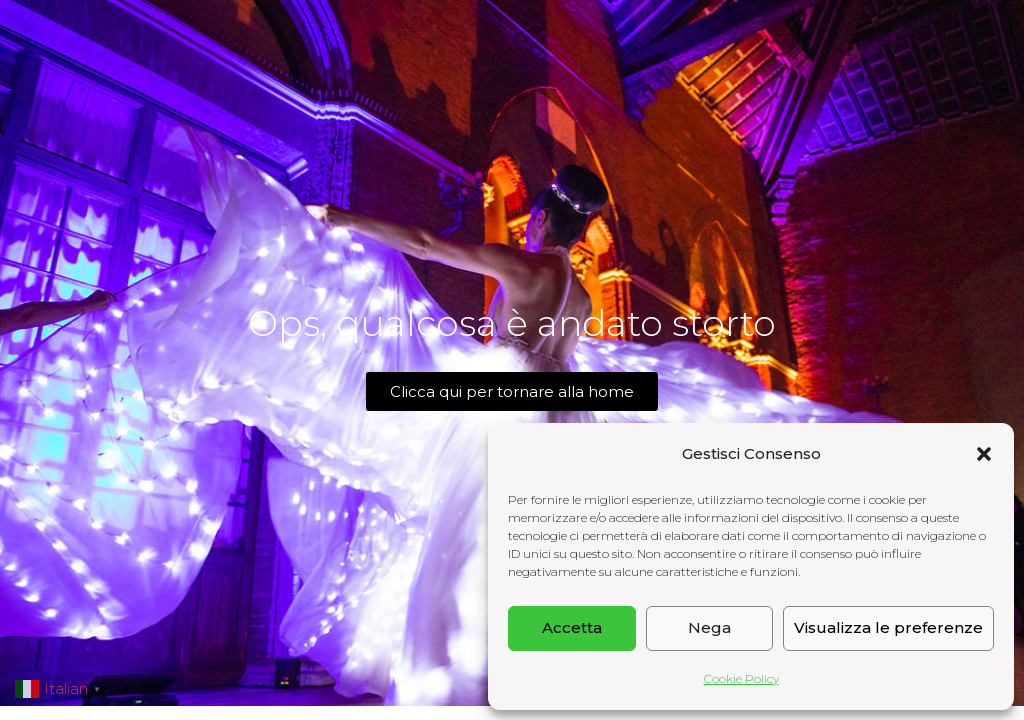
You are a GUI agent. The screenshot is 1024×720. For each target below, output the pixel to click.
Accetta (572, 627)
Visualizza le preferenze (888, 627)
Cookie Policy (741, 678)
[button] (984, 454)
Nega (709, 627)
